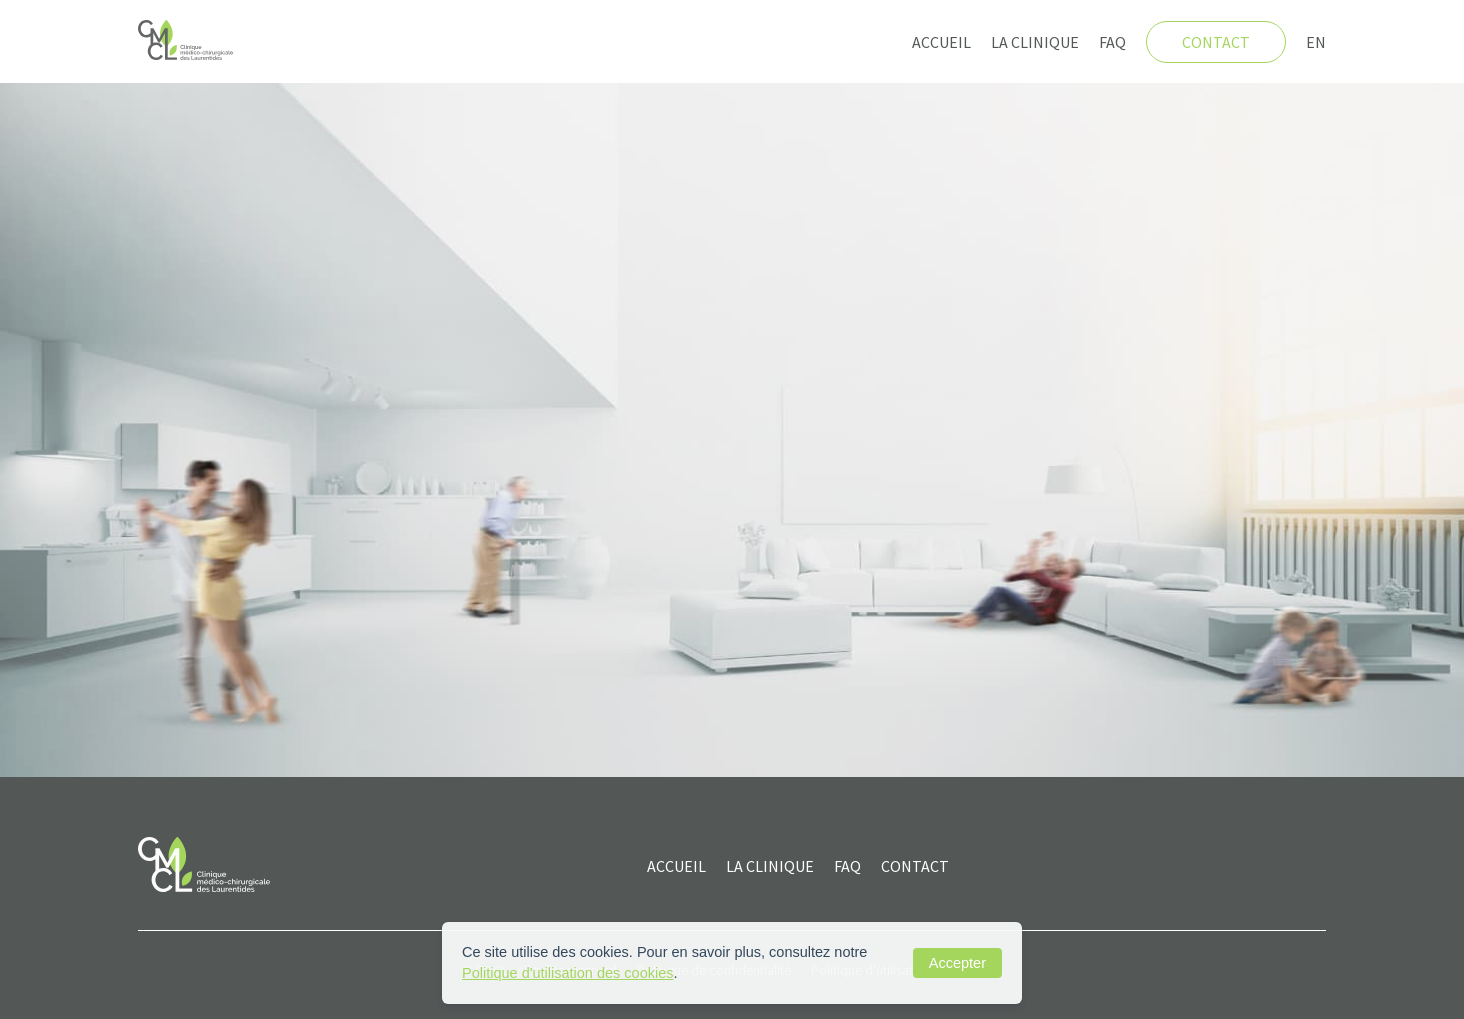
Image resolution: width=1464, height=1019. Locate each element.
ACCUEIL (676, 866)
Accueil (941, 42)
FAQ (1112, 42)
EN (1316, 42)
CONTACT (915, 866)
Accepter (957, 963)
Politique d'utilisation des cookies (568, 973)
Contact (1216, 42)
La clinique (1035, 42)
